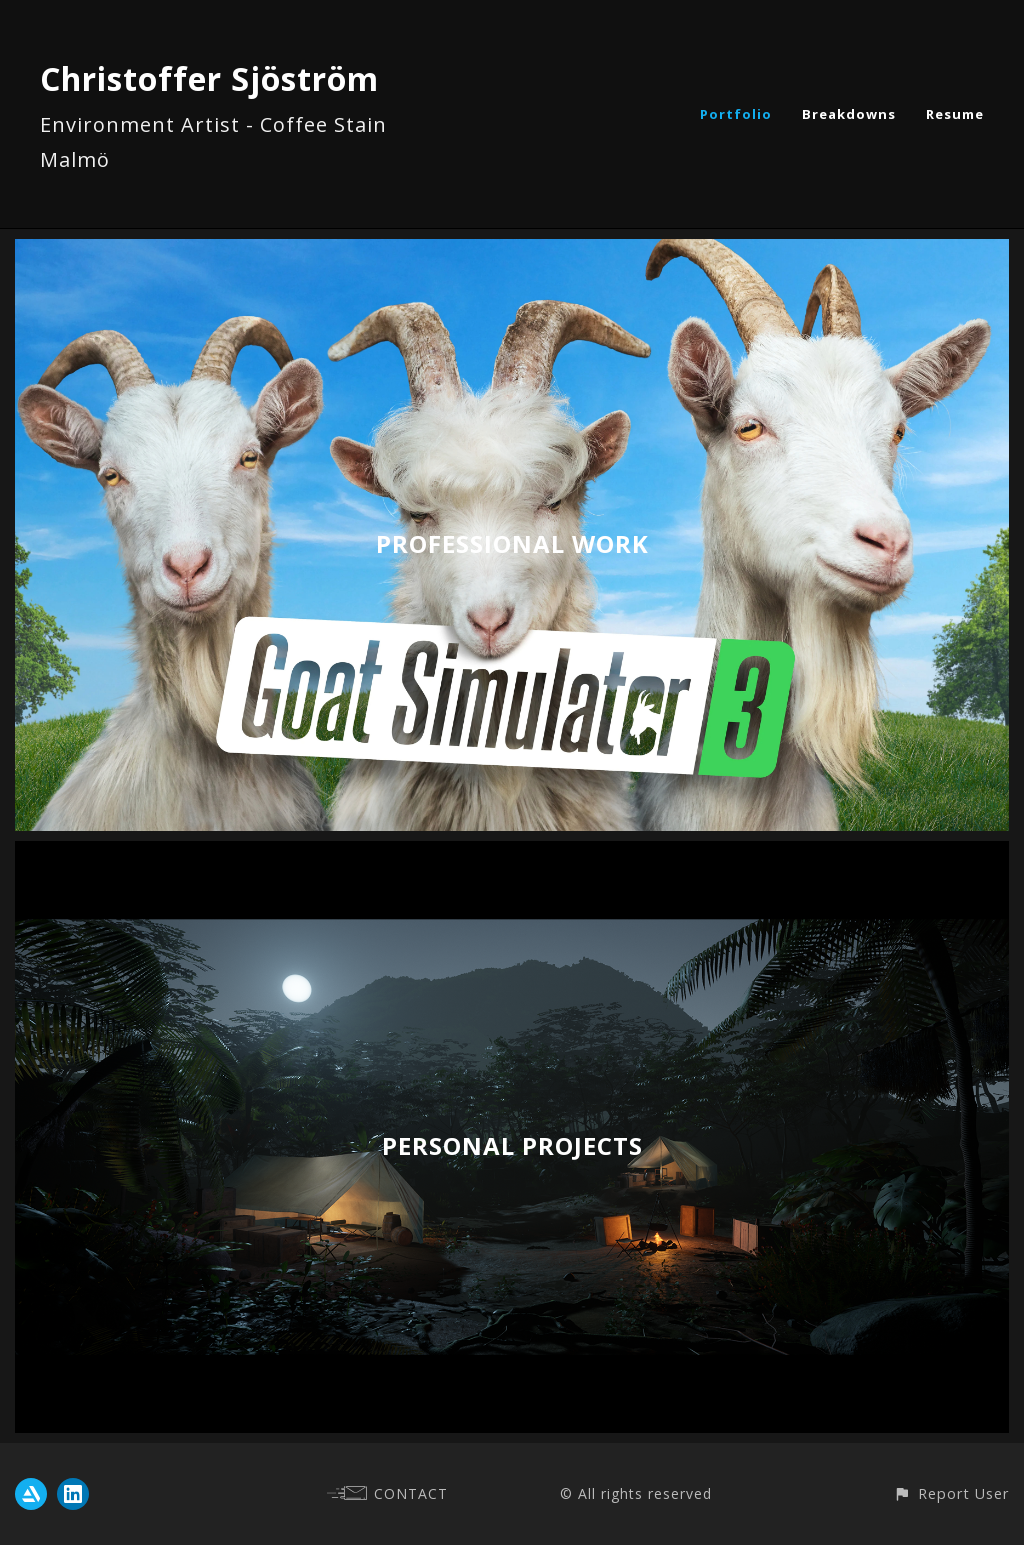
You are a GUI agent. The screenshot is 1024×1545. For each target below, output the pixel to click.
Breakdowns (849, 114)
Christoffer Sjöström (209, 78)
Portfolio (736, 114)
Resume (955, 114)
